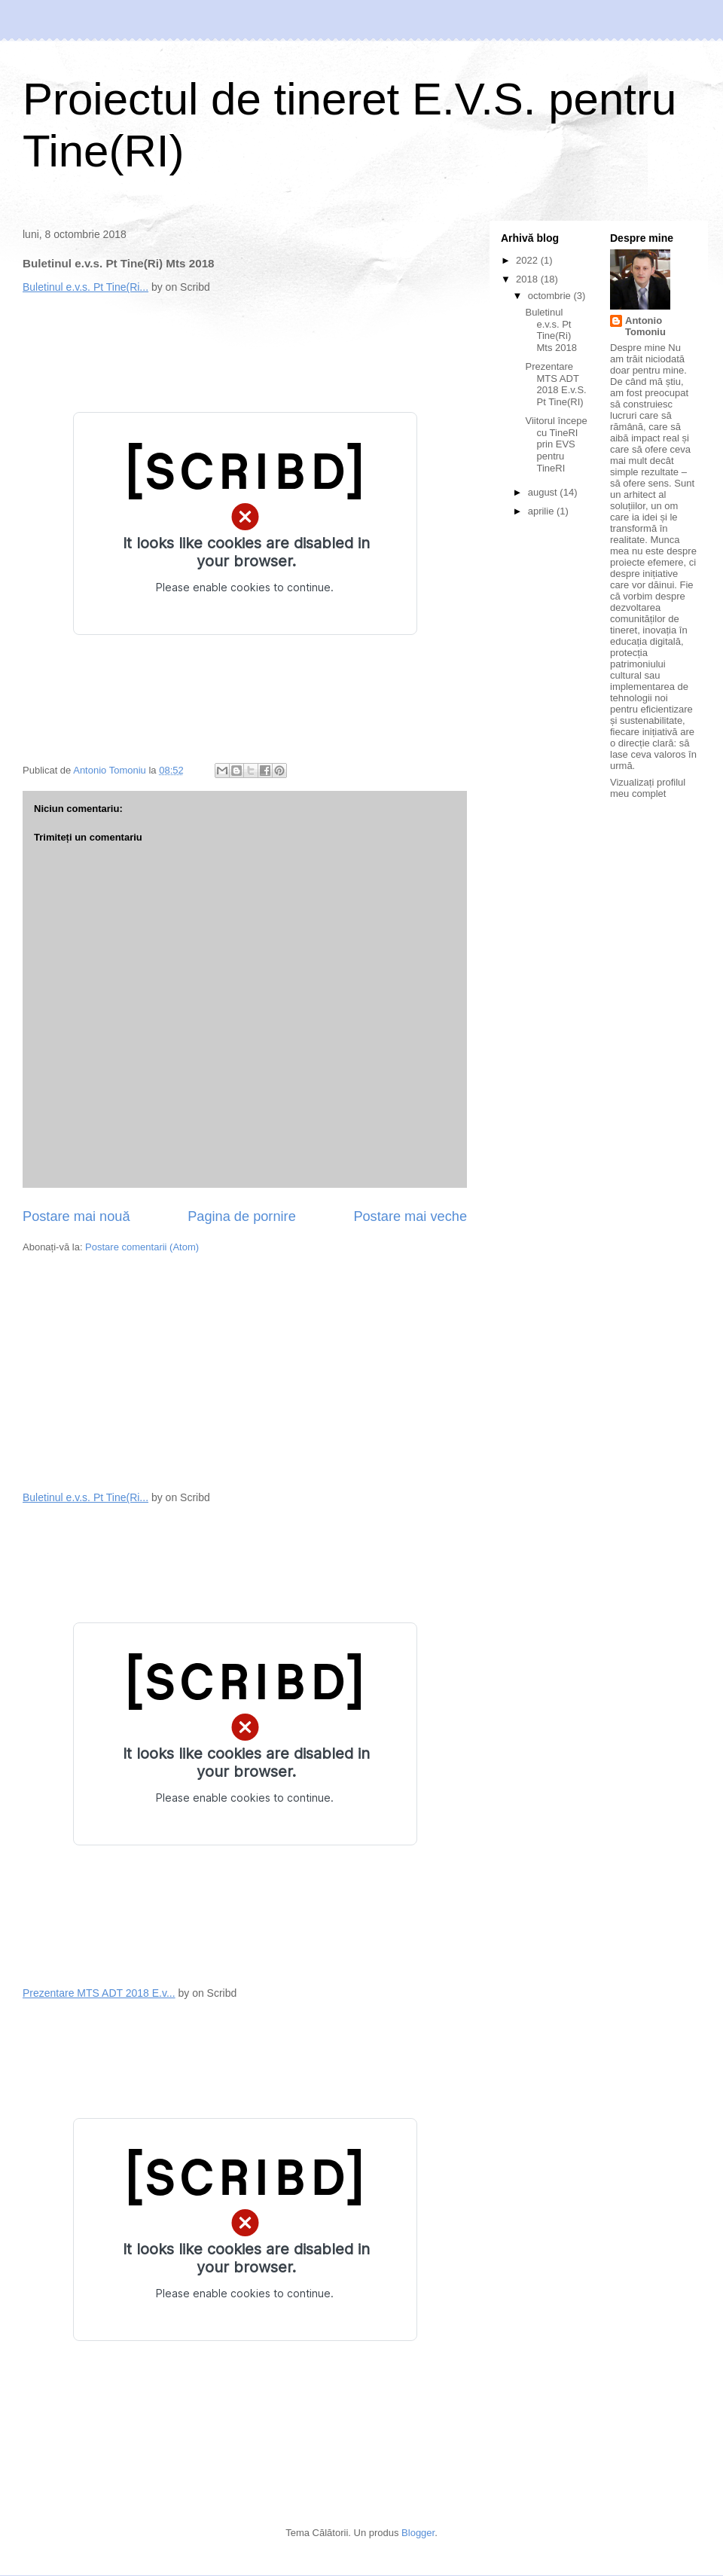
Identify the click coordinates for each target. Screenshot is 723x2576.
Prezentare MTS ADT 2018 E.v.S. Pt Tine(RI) (555, 384)
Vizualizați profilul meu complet (647, 788)
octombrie (551, 295)
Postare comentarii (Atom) (142, 1247)
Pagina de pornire (242, 1216)
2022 (528, 260)
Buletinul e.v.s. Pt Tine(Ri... (85, 287)
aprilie (542, 511)
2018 (528, 279)
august (544, 492)
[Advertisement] (136, 1371)
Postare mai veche (410, 1216)
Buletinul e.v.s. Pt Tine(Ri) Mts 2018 (550, 330)
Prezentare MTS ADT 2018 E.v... (99, 1993)
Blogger (418, 2532)
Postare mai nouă (76, 1216)
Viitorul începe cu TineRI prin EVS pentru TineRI (556, 444)
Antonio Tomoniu (645, 326)
